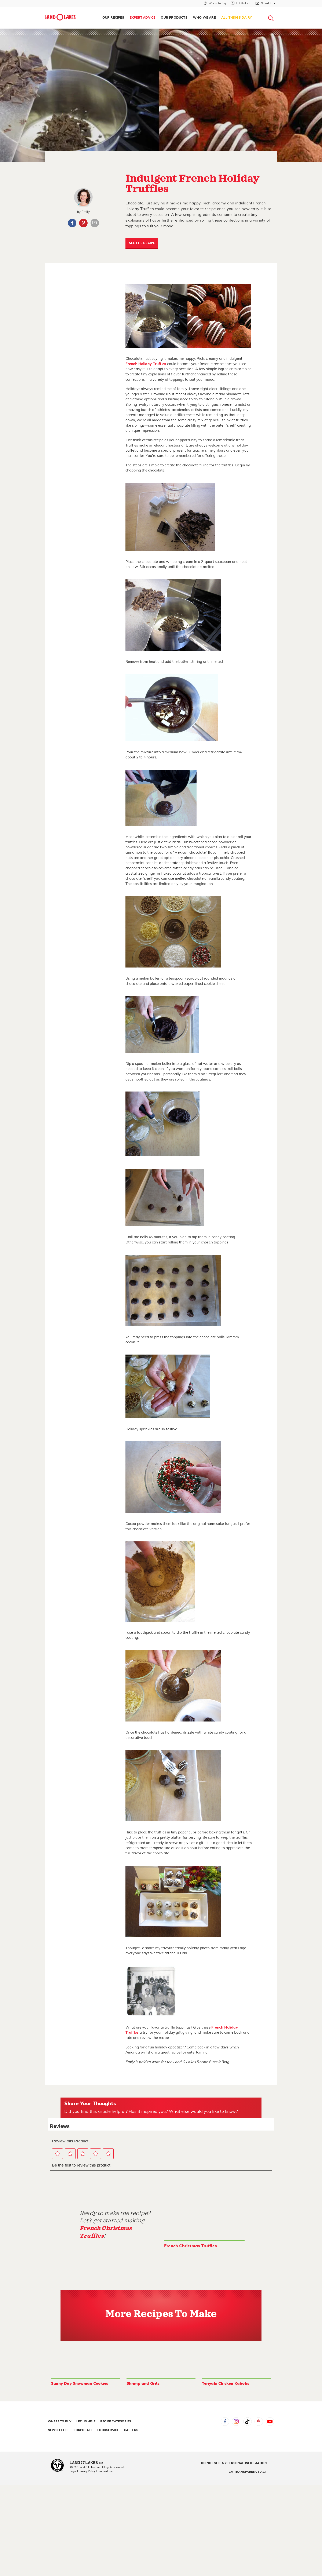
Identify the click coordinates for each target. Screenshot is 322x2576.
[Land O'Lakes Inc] (88, 2463)
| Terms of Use (104, 2471)
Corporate (82, 2430)
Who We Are (204, 17)
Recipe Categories (115, 2421)
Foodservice (108, 2430)
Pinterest (83, 223)
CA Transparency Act (248, 2471)
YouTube (270, 2421)
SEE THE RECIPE (142, 243)
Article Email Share (95, 223)
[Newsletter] (265, 3)
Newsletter (58, 2430)
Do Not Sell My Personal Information (234, 2463)
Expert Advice (142, 17)
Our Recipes (113, 17)
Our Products (174, 17)
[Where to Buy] (215, 3)
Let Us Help (85, 2421)
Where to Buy (59, 2421)
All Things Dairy (236, 17)
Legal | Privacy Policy (82, 2471)
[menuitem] (113, 18)
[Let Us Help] (241, 3)
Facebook (72, 223)
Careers (131, 2430)
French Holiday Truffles (146, 364)
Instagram (236, 2421)
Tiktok (247, 2421)
